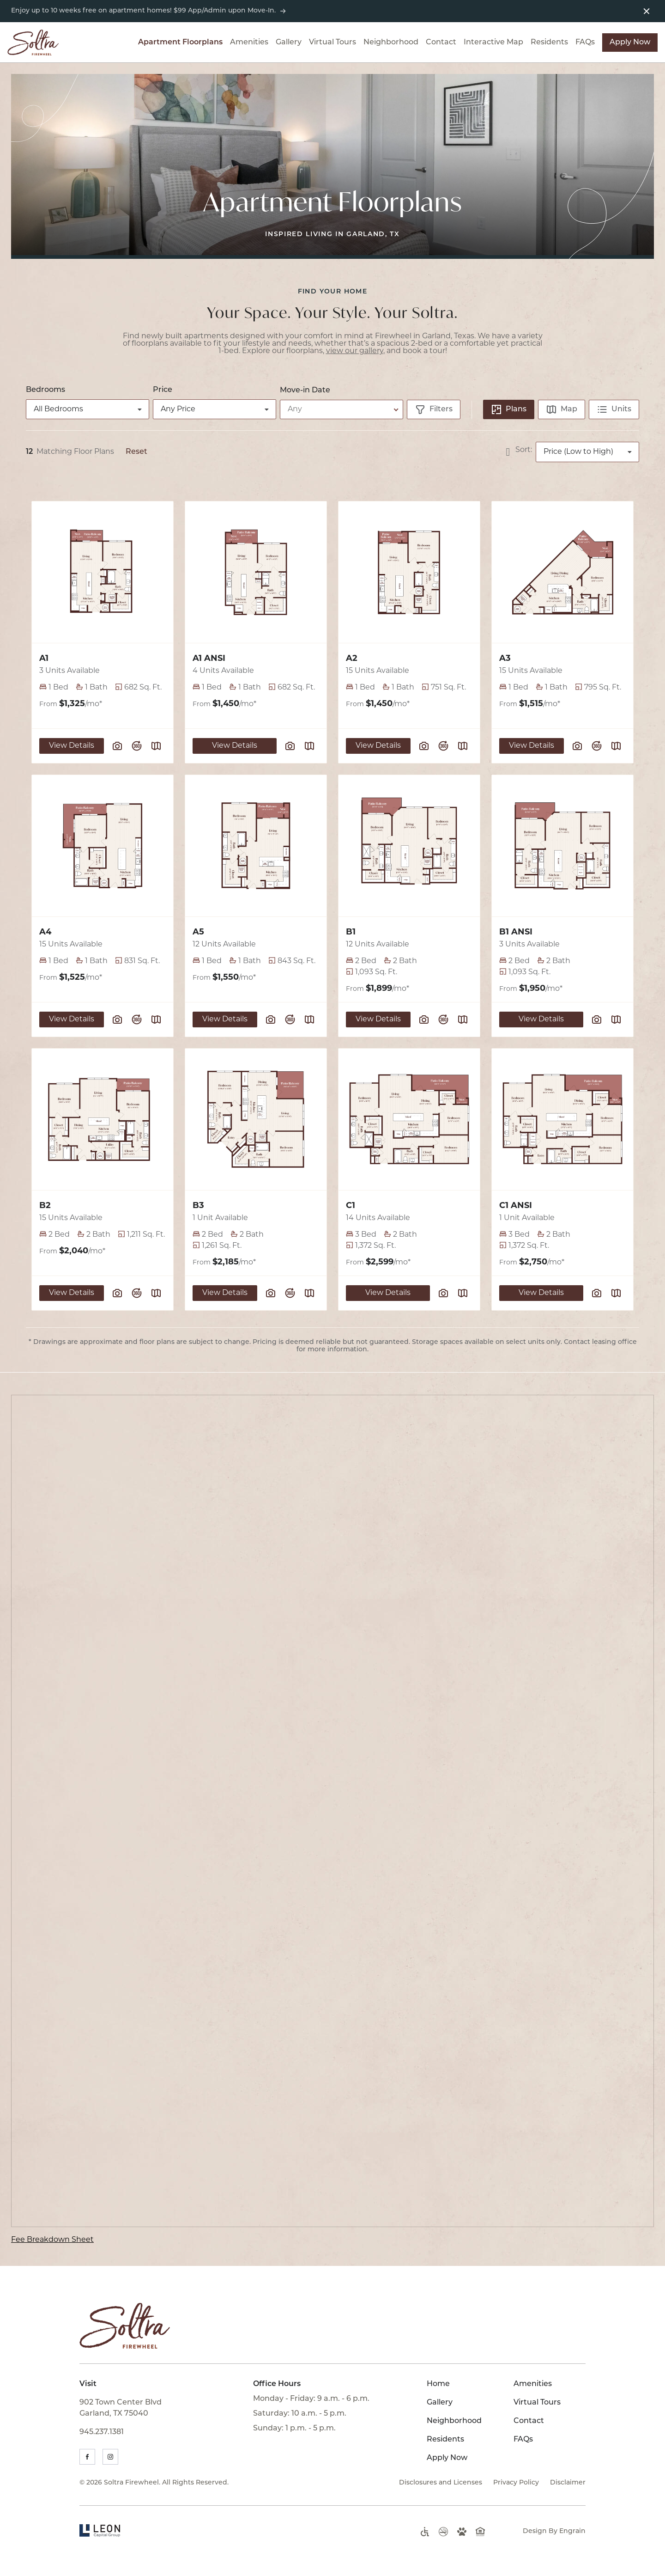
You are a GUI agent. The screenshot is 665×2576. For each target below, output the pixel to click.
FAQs (585, 42)
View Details (71, 746)
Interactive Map (493, 42)
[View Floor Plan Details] (102, 572)
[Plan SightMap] (156, 746)
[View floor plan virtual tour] (136, 746)
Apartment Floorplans (180, 42)
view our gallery (354, 351)
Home (438, 2384)
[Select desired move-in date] (343, 409)
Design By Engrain (554, 2531)
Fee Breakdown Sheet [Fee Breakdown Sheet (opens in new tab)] (52, 2240)
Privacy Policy (516, 2482)
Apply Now (630, 42)
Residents (549, 42)
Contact (441, 42)
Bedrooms (45, 390)
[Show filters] (433, 409)
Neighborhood (390, 42)
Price (162, 390)
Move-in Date (305, 390)
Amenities (249, 42)
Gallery (289, 42)
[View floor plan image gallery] (117, 746)
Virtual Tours (332, 42)
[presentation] (332, 1811)
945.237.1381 (101, 2432)
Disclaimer (568, 2482)
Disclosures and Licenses (440, 2482)
